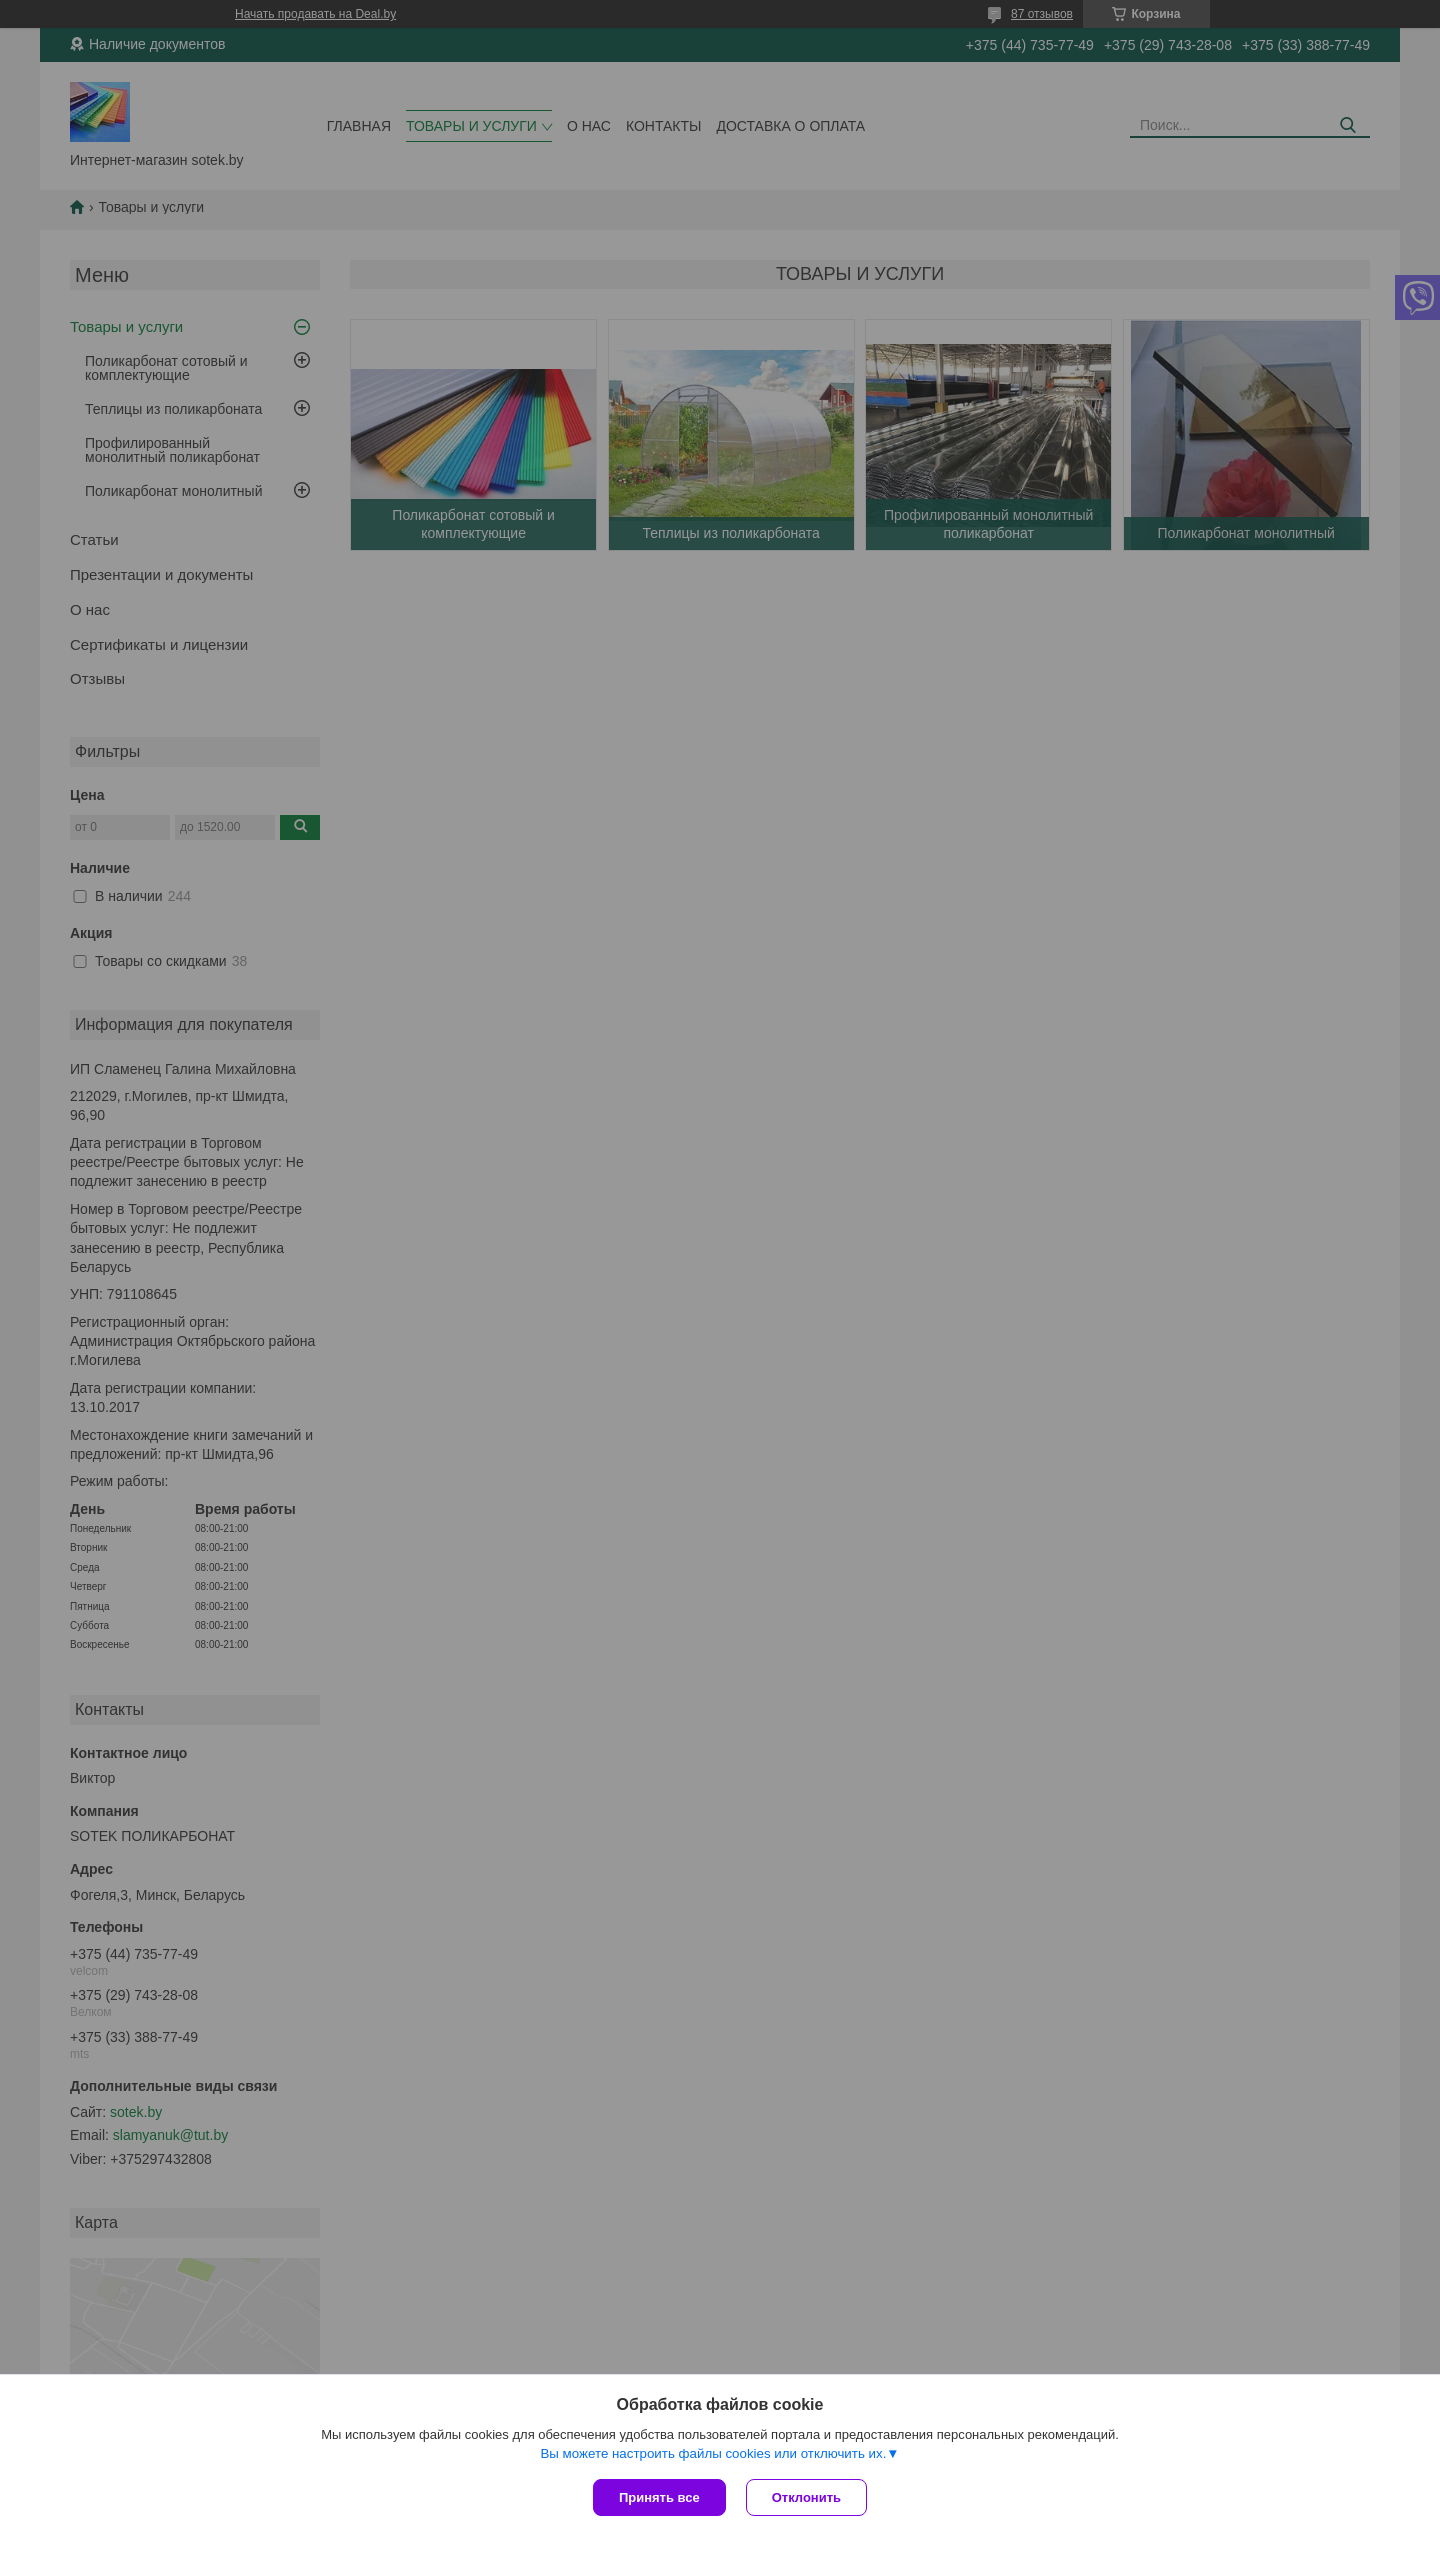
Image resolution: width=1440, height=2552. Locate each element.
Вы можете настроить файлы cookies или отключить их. (713, 2453)
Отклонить (806, 2497)
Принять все (659, 2497)
